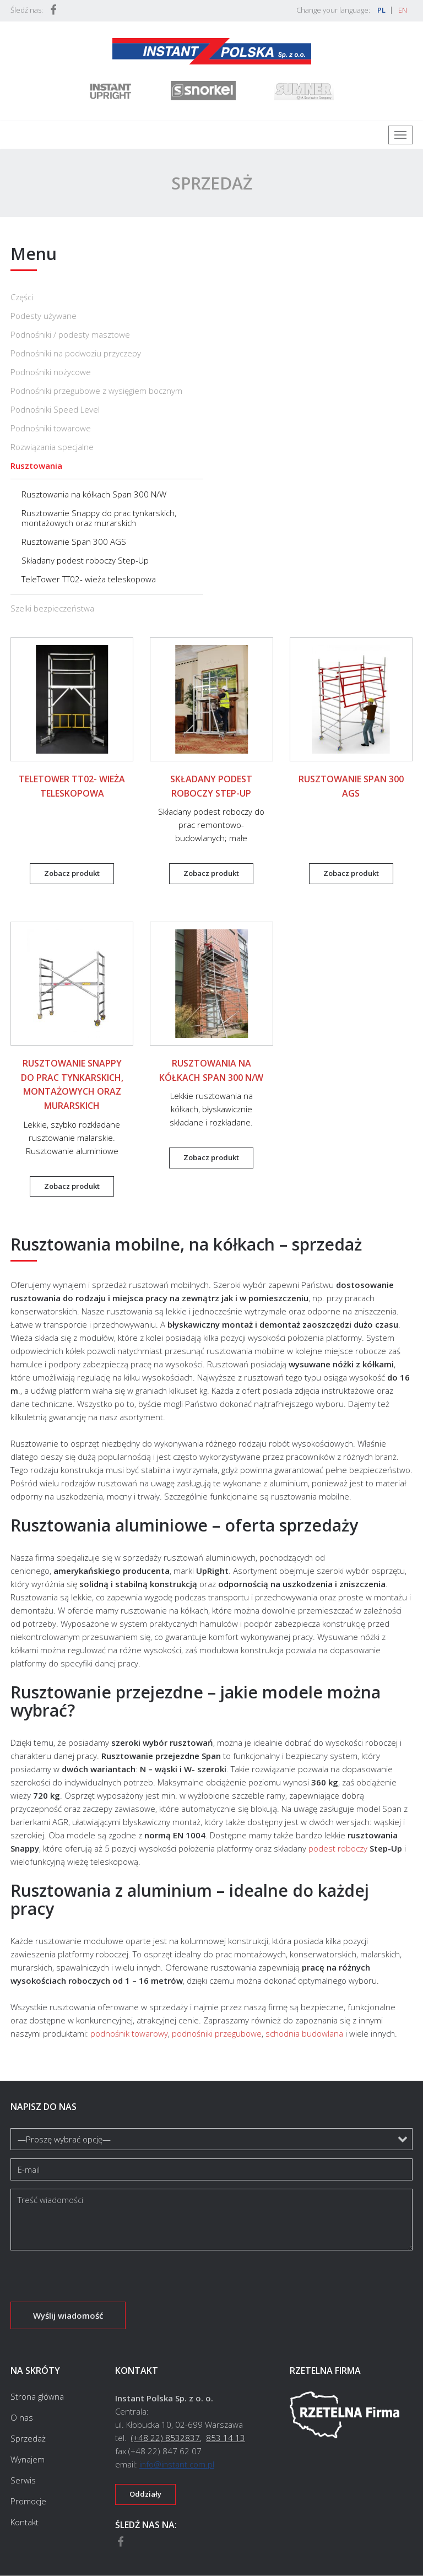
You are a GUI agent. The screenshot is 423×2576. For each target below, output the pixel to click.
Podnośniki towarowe (50, 428)
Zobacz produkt (72, 873)
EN (402, 10)
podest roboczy (337, 1848)
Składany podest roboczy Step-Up (85, 560)
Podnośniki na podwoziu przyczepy (75, 353)
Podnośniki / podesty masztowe (70, 334)
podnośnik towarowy (129, 2033)
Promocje (28, 2501)
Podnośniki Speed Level (55, 409)
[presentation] (94, 2280)
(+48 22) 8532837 (165, 2437)
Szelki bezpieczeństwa (52, 608)
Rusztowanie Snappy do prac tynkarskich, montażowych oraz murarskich (98, 518)
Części (21, 297)
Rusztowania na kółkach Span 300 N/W (93, 494)
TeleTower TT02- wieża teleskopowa (88, 579)
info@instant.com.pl (176, 2464)
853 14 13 (225, 2437)
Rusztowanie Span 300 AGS (73, 541)
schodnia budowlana (304, 2033)
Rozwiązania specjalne (52, 447)
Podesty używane (43, 316)
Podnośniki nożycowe (50, 372)
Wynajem (27, 2459)
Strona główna (37, 2396)
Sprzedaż (28, 2438)
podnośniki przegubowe (217, 2033)
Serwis (23, 2480)
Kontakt (24, 2522)
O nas (21, 2417)
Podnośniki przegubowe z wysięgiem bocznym (96, 391)
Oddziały (145, 2494)
